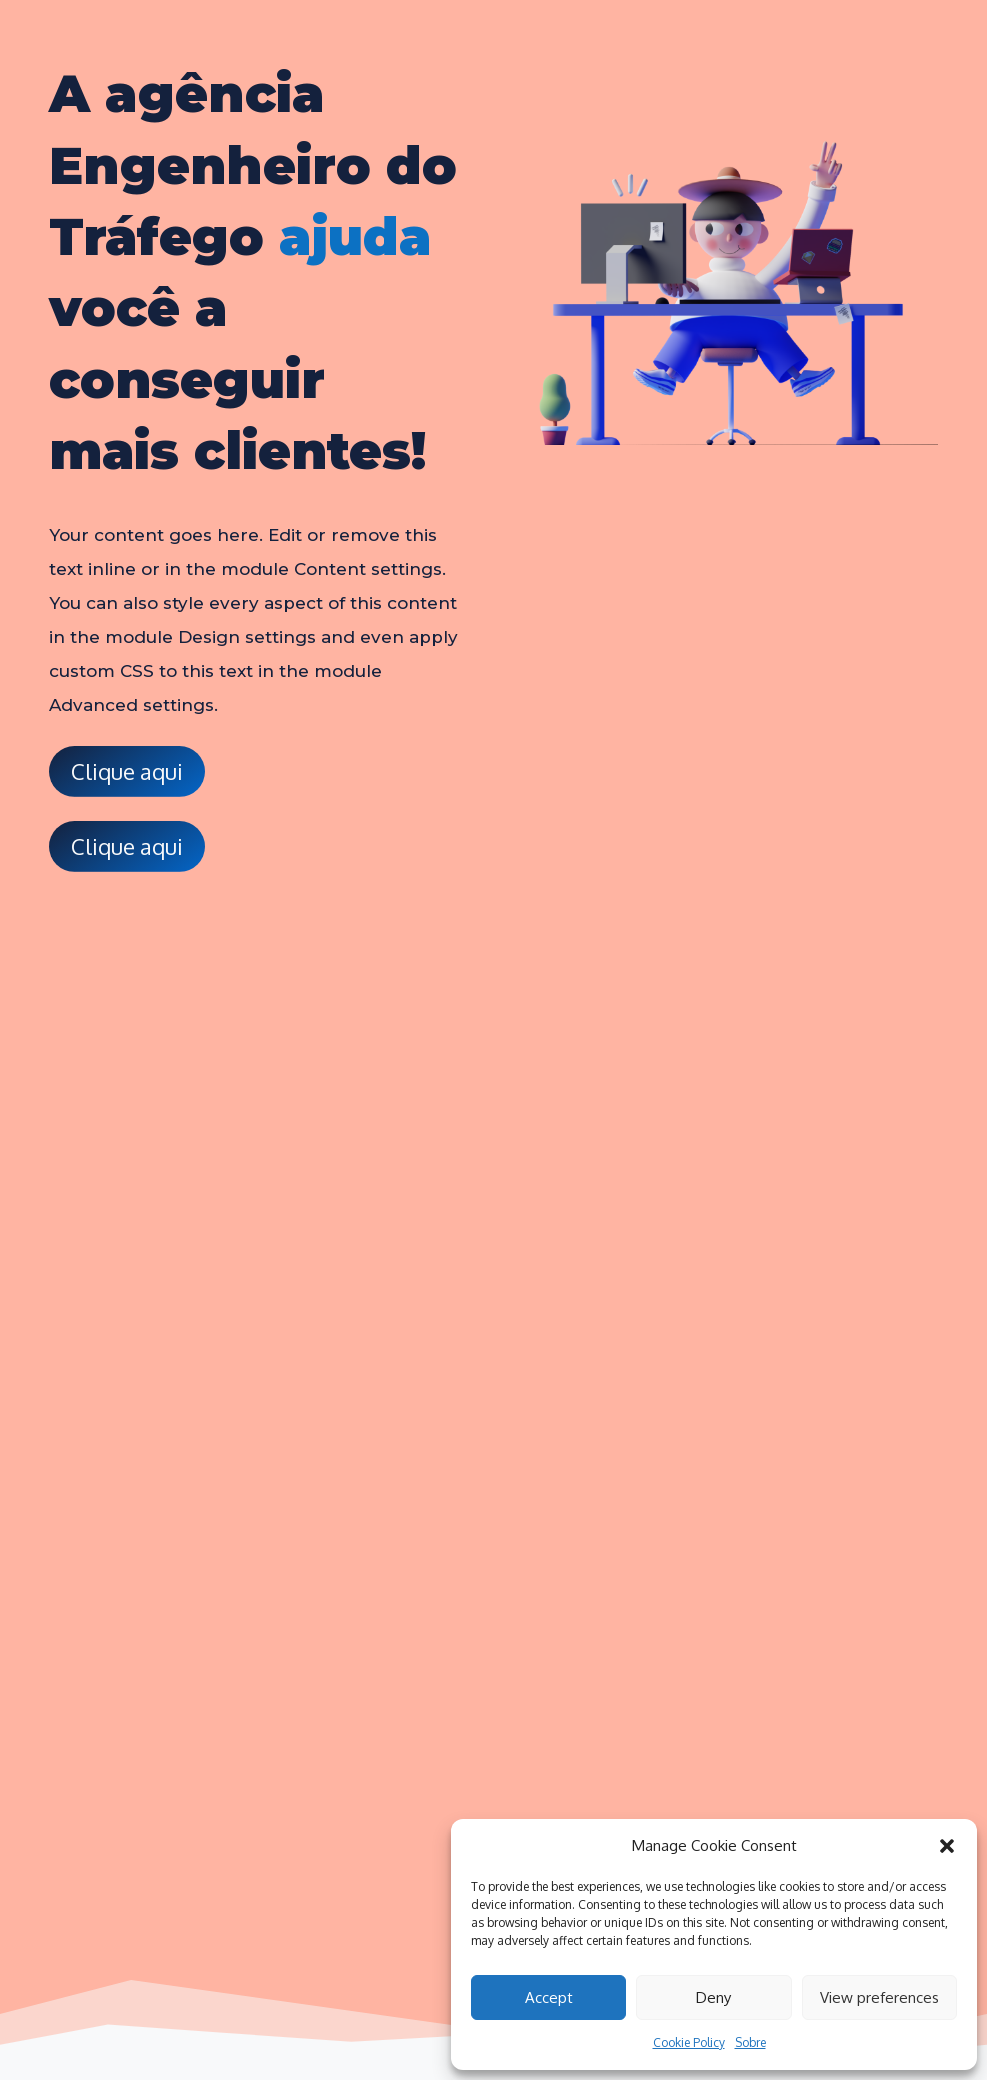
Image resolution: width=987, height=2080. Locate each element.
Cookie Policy (689, 2042)
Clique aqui (127, 771)
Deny (713, 1997)
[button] (947, 1846)
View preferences (879, 1997)
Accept (549, 1997)
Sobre (750, 2042)
